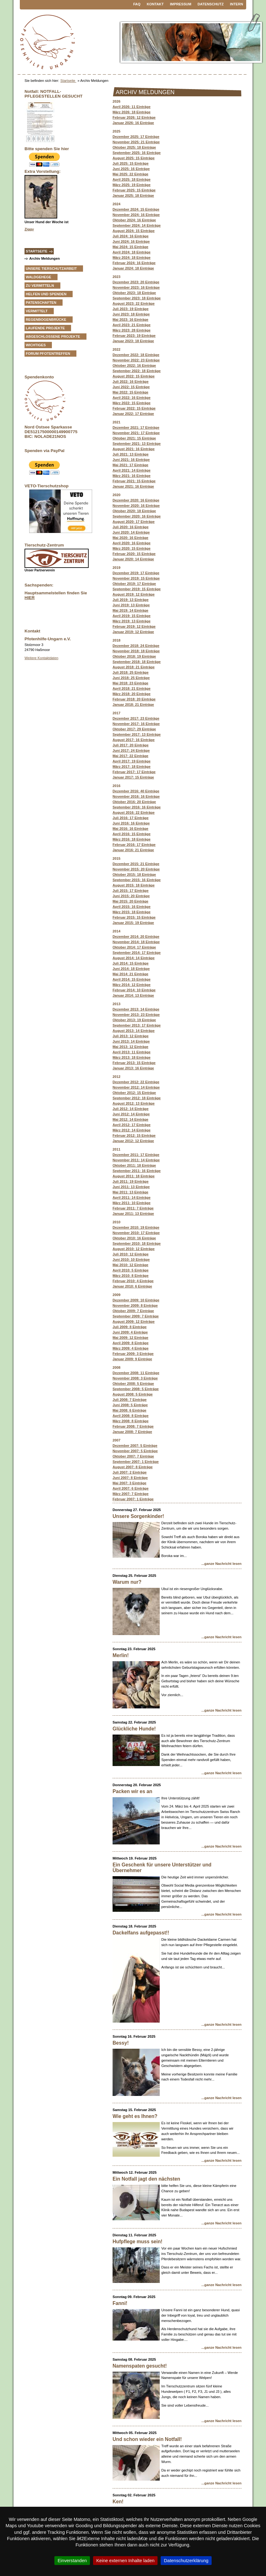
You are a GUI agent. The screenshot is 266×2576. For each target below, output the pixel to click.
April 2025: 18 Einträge (132, 179)
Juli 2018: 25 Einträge (130, 672)
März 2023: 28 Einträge (132, 330)
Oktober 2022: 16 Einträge (134, 365)
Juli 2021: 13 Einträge (130, 454)
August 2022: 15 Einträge (134, 376)
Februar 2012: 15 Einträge (134, 1135)
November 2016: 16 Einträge (136, 796)
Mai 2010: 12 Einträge (130, 1265)
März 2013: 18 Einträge (132, 1057)
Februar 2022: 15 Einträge (134, 408)
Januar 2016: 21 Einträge (133, 850)
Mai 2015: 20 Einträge (130, 901)
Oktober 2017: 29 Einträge (134, 729)
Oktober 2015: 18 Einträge (134, 874)
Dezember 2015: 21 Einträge (136, 864)
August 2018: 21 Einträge (134, 667)
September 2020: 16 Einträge (137, 516)
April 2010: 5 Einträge (130, 1270)
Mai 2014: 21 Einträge (130, 974)
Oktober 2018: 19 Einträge (134, 656)
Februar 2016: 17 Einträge (134, 844)
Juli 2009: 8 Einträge (130, 1327)
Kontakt (155, 4)
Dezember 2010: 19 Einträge (136, 1227)
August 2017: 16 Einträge (134, 740)
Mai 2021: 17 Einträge (130, 465)
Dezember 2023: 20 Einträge (136, 282)
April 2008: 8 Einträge (130, 1416)
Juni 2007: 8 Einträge (130, 1478)
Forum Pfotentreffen (48, 353)
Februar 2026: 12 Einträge (134, 117)
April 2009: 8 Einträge (130, 1343)
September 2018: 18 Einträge (137, 662)
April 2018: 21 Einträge (132, 688)
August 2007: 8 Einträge (132, 1467)
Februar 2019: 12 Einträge (134, 626)
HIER (30, 597)
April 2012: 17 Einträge (132, 1125)
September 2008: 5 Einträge (136, 1389)
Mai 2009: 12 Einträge (130, 1337)
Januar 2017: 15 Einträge (133, 777)
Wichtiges (36, 345)
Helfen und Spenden (46, 294)
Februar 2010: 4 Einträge (133, 1281)
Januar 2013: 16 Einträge (133, 1068)
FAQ (137, 4)
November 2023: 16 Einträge (136, 287)
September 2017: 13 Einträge (137, 734)
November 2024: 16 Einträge (136, 215)
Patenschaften (41, 302)
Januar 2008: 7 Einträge (132, 1432)
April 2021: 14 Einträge (132, 470)
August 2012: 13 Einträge (134, 1103)
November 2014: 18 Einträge (136, 942)
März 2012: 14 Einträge (132, 1130)
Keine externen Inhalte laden (125, 2560)
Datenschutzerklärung (186, 2560)
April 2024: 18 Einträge (132, 252)
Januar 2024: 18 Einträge (133, 268)
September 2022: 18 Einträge (137, 371)
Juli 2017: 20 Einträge (130, 745)
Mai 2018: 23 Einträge (130, 683)
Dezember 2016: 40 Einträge (136, 791)
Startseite (68, 80)
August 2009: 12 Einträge (134, 1321)
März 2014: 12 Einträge (132, 985)
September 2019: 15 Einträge (137, 589)
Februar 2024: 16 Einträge (134, 263)
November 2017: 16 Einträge (136, 724)
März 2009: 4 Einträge (130, 1348)
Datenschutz (210, 4)
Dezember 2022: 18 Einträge (136, 355)
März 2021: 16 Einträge (132, 476)
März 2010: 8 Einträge (130, 1275)
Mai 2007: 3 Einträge (130, 1483)
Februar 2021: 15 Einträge (134, 481)
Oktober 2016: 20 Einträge (134, 802)
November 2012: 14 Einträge (136, 1087)
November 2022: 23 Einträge (136, 360)
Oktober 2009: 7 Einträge (133, 1311)
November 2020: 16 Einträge (136, 505)
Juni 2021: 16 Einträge (131, 459)
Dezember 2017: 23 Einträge (136, 718)
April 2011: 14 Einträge (132, 1197)
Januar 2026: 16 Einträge (133, 123)
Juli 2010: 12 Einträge (130, 1254)
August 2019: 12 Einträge (134, 594)
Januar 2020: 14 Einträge (133, 559)
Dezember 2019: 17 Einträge (136, 573)
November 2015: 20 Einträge (136, 869)
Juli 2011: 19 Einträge (130, 1181)
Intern (236, 4)
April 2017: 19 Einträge (132, 761)
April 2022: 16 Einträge (132, 397)
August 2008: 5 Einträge (132, 1394)
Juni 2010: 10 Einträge (131, 1259)
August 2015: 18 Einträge (134, 885)
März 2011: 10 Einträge (132, 1203)
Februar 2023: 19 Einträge (134, 335)
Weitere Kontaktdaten (41, 658)
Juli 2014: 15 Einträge (130, 963)
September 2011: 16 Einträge (137, 1171)
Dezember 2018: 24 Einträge (136, 646)
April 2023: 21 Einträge (132, 325)
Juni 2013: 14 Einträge (131, 1041)
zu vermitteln (40, 285)
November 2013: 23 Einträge (136, 1014)
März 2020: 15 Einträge (132, 548)
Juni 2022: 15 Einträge (131, 387)
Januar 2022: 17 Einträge (133, 414)
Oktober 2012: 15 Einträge (134, 1093)
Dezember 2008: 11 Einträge (136, 1373)
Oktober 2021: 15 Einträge (134, 438)
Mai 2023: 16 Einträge (130, 319)
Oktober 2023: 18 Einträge (134, 293)
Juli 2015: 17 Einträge (130, 890)
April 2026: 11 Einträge (132, 107)
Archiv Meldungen (44, 258)
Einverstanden (72, 2560)
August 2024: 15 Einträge (134, 231)
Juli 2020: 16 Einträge (130, 527)
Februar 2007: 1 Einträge (133, 1499)
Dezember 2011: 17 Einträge (136, 1155)
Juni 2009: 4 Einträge (130, 1332)
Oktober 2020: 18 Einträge (134, 511)
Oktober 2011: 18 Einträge (134, 1165)
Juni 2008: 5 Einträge (130, 1405)
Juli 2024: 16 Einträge (130, 236)
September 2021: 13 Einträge (137, 443)
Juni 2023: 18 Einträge (131, 314)
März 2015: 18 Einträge (132, 912)
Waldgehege (38, 277)
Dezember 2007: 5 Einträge (135, 1445)
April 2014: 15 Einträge (132, 979)
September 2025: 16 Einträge (137, 153)
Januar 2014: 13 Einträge (133, 995)
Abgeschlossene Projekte (53, 336)
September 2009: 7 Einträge (136, 1316)
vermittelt (36, 311)
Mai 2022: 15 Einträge (130, 392)
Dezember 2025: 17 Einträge (136, 137)
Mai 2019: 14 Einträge (130, 610)
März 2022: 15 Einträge (132, 403)
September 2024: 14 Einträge (137, 225)
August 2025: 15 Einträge (134, 158)
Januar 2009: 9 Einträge (132, 1359)
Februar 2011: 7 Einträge (133, 1208)
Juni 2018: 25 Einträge (131, 678)
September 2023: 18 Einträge (137, 298)
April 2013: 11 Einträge (132, 1052)
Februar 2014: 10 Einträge (134, 990)
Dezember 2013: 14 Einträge (136, 1009)
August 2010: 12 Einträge (134, 1249)
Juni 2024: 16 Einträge (131, 241)
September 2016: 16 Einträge (137, 807)
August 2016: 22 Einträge (134, 812)
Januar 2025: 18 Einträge (133, 195)
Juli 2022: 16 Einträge (130, 381)
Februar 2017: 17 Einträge (134, 772)
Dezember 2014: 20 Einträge (136, 936)
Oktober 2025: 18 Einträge (134, 147)
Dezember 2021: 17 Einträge (136, 427)
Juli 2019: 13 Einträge (130, 600)
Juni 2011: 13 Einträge (131, 1187)
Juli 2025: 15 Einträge (130, 163)
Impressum (180, 4)
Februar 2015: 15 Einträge (134, 917)
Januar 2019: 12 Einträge (133, 632)
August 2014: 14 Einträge (134, 958)
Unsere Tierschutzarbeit (51, 268)
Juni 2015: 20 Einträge (131, 896)
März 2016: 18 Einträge (132, 839)
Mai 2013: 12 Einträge (130, 1047)
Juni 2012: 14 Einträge (131, 1114)
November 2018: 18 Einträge (136, 651)
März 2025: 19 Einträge (132, 185)
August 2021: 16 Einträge (134, 449)
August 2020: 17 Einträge (134, 522)
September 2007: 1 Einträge (136, 1462)
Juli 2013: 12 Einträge (130, 1036)
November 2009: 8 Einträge (135, 1305)
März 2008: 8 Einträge (130, 1421)
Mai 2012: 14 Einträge (130, 1119)
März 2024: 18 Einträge (132, 257)
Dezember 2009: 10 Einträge (136, 1300)
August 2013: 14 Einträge (134, 1031)
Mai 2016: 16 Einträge (130, 828)
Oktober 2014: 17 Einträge (134, 947)
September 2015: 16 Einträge (137, 880)
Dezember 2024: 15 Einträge (136, 209)
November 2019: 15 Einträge (136, 578)
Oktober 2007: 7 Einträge (133, 1456)
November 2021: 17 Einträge (136, 433)
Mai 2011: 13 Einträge (130, 1192)
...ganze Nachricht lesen (221, 1563)
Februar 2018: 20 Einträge (134, 699)
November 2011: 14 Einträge (136, 1160)
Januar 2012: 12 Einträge (133, 1141)
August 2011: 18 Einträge (134, 1176)
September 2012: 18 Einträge (137, 1098)
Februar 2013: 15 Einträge (134, 1063)
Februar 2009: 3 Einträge (133, 1354)
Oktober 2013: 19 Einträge (134, 1020)
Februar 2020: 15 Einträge (134, 554)
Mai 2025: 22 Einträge (130, 174)
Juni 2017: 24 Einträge (131, 750)
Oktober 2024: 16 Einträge (134, 220)
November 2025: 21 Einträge (136, 142)
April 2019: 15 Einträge (132, 616)
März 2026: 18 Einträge (132, 112)
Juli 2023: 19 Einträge (130, 309)
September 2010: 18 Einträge (137, 1243)
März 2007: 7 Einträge (130, 1494)
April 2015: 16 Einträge (132, 907)
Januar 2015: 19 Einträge (133, 923)
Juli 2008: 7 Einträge (130, 1399)
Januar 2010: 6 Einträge (132, 1286)
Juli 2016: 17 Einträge (130, 818)
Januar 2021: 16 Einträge (133, 486)
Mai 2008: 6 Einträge (130, 1410)
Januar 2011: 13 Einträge (133, 1213)
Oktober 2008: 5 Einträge (133, 1383)
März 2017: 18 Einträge (132, 766)
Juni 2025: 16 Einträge (131, 169)
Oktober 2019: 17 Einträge (134, 584)
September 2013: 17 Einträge (137, 1025)
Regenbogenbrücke (46, 319)
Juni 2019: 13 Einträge (131, 605)
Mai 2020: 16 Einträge (130, 538)
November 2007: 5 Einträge (135, 1451)
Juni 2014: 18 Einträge (131, 969)
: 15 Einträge (134, 190)
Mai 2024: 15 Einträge (130, 247)
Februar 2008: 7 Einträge (133, 1426)
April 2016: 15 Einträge (132, 834)
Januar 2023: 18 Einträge (133, 341)
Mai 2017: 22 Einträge (130, 756)
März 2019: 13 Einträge (132, 621)
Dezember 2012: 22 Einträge (136, 1082)
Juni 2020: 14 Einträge (131, 532)
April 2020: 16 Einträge (132, 543)
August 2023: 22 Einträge (134, 303)
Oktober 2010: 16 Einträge (134, 1238)
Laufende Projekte (45, 328)
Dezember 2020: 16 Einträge (136, 500)
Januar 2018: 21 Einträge (133, 704)
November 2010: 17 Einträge (136, 1233)
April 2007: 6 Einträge (130, 1488)
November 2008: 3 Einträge (135, 1378)
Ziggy (29, 229)
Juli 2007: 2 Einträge (130, 1472)
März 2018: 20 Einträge (132, 694)
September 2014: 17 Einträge (137, 952)
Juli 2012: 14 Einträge (130, 1109)
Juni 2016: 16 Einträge (131, 823)
